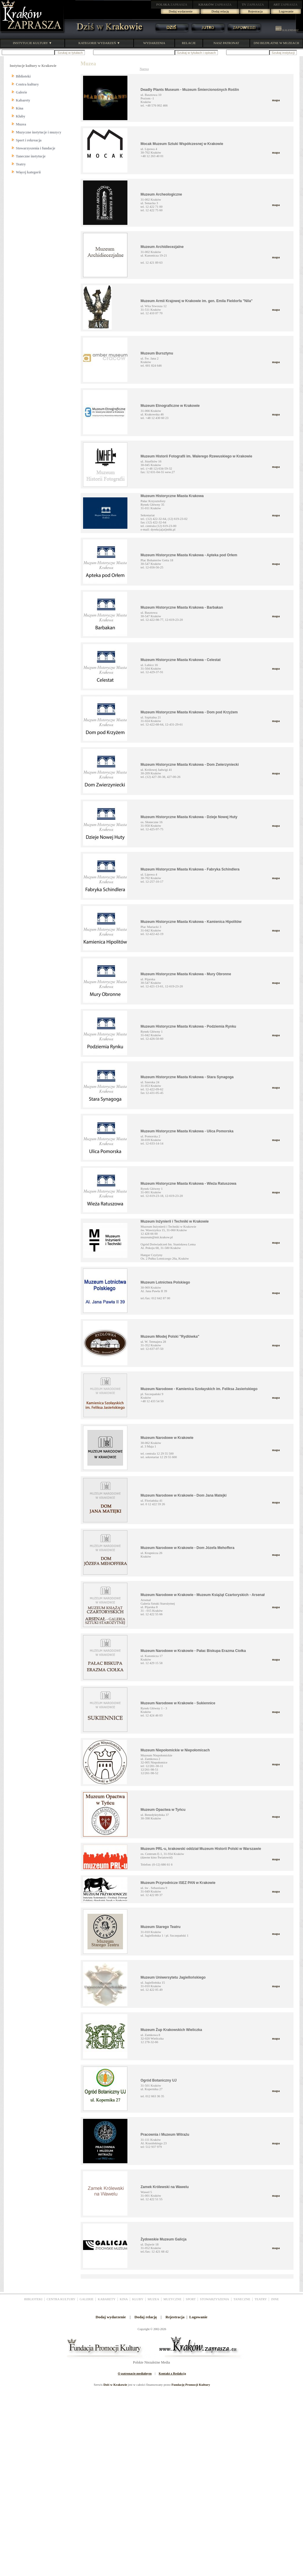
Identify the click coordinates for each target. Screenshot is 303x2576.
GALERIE (86, 2299)
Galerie (21, 92)
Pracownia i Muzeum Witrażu (165, 2134)
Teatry (21, 164)
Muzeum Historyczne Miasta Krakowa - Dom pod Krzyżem (189, 712)
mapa (276, 100)
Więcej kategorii (28, 172)
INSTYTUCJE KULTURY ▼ (32, 43)
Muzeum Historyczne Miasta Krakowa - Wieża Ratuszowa (188, 1183)
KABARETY (107, 2299)
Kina (19, 108)
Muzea (21, 124)
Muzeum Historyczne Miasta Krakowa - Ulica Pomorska (187, 1131)
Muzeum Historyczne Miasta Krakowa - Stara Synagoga (187, 1077)
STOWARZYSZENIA (214, 2299)
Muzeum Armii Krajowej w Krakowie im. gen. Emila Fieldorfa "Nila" (197, 301)
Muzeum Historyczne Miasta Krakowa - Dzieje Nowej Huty (189, 817)
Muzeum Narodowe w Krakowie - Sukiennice (178, 1703)
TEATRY (261, 2299)
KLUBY (137, 2299)
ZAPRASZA (171, 4)
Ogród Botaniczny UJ (159, 2080)
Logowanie (286, 11)
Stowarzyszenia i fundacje (35, 148)
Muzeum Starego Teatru (161, 1927)
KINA (124, 2299)
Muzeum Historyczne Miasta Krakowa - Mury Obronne (186, 974)
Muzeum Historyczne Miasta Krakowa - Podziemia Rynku (188, 1026)
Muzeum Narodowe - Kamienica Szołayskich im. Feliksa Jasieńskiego (199, 1389)
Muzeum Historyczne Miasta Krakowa (172, 496)
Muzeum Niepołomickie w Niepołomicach (175, 1750)
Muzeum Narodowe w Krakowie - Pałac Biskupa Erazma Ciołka (193, 1651)
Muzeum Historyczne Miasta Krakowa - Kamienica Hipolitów (191, 922)
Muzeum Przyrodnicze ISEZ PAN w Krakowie (178, 1883)
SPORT (191, 2299)
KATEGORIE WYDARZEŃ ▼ (99, 43)
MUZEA (153, 2299)
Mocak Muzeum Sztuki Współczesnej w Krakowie (182, 144)
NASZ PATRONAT (226, 43)
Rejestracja (255, 11)
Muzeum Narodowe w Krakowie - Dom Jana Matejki (184, 1495)
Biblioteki (23, 76)
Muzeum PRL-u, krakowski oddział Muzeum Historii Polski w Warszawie (201, 1849)
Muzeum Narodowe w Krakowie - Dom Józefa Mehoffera (187, 1548)
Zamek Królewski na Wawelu (165, 2187)
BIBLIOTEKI (33, 2299)
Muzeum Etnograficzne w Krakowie (170, 406)
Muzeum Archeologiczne (161, 194)
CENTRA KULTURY (61, 2299)
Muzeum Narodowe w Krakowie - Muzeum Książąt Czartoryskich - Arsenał (203, 1595)
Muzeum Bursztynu (157, 353)
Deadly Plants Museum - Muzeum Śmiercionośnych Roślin (190, 90)
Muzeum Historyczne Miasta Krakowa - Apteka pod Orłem (189, 555)
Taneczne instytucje (31, 156)
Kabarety (23, 100)
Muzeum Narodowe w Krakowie (167, 1438)
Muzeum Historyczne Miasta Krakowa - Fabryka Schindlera (190, 869)
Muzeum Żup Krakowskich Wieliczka (171, 2030)
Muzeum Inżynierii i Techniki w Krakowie (175, 1221)
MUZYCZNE (172, 2299)
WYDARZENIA (154, 43)
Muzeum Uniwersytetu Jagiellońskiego (173, 1977)
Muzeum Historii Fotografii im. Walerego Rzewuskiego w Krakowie (196, 456)
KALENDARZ (287, 30)
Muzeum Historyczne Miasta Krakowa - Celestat (181, 660)
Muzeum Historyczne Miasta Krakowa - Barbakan (182, 607)
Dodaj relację (220, 11)
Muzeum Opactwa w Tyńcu (163, 1810)
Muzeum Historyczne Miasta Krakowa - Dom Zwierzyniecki (190, 765)
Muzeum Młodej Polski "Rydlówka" (170, 1336)
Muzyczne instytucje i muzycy (38, 132)
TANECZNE (241, 2299)
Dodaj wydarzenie (180, 11)
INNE (275, 2299)
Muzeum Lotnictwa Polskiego (165, 1282)
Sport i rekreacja (29, 140)
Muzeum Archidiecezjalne (162, 247)
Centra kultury (27, 84)
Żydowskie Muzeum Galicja (164, 2239)
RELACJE (189, 43)
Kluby (20, 116)
